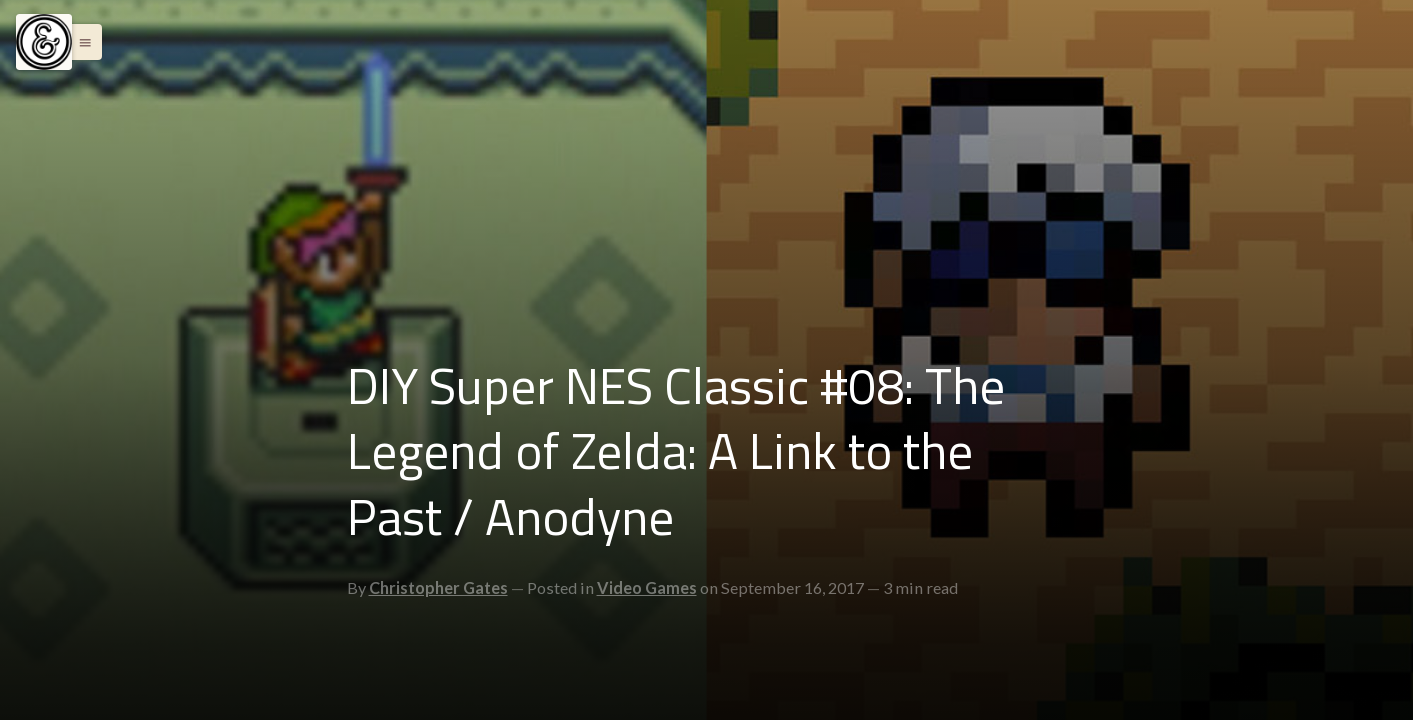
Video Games (647, 587)
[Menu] (44, 42)
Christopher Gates (438, 587)
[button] (80, 42)
